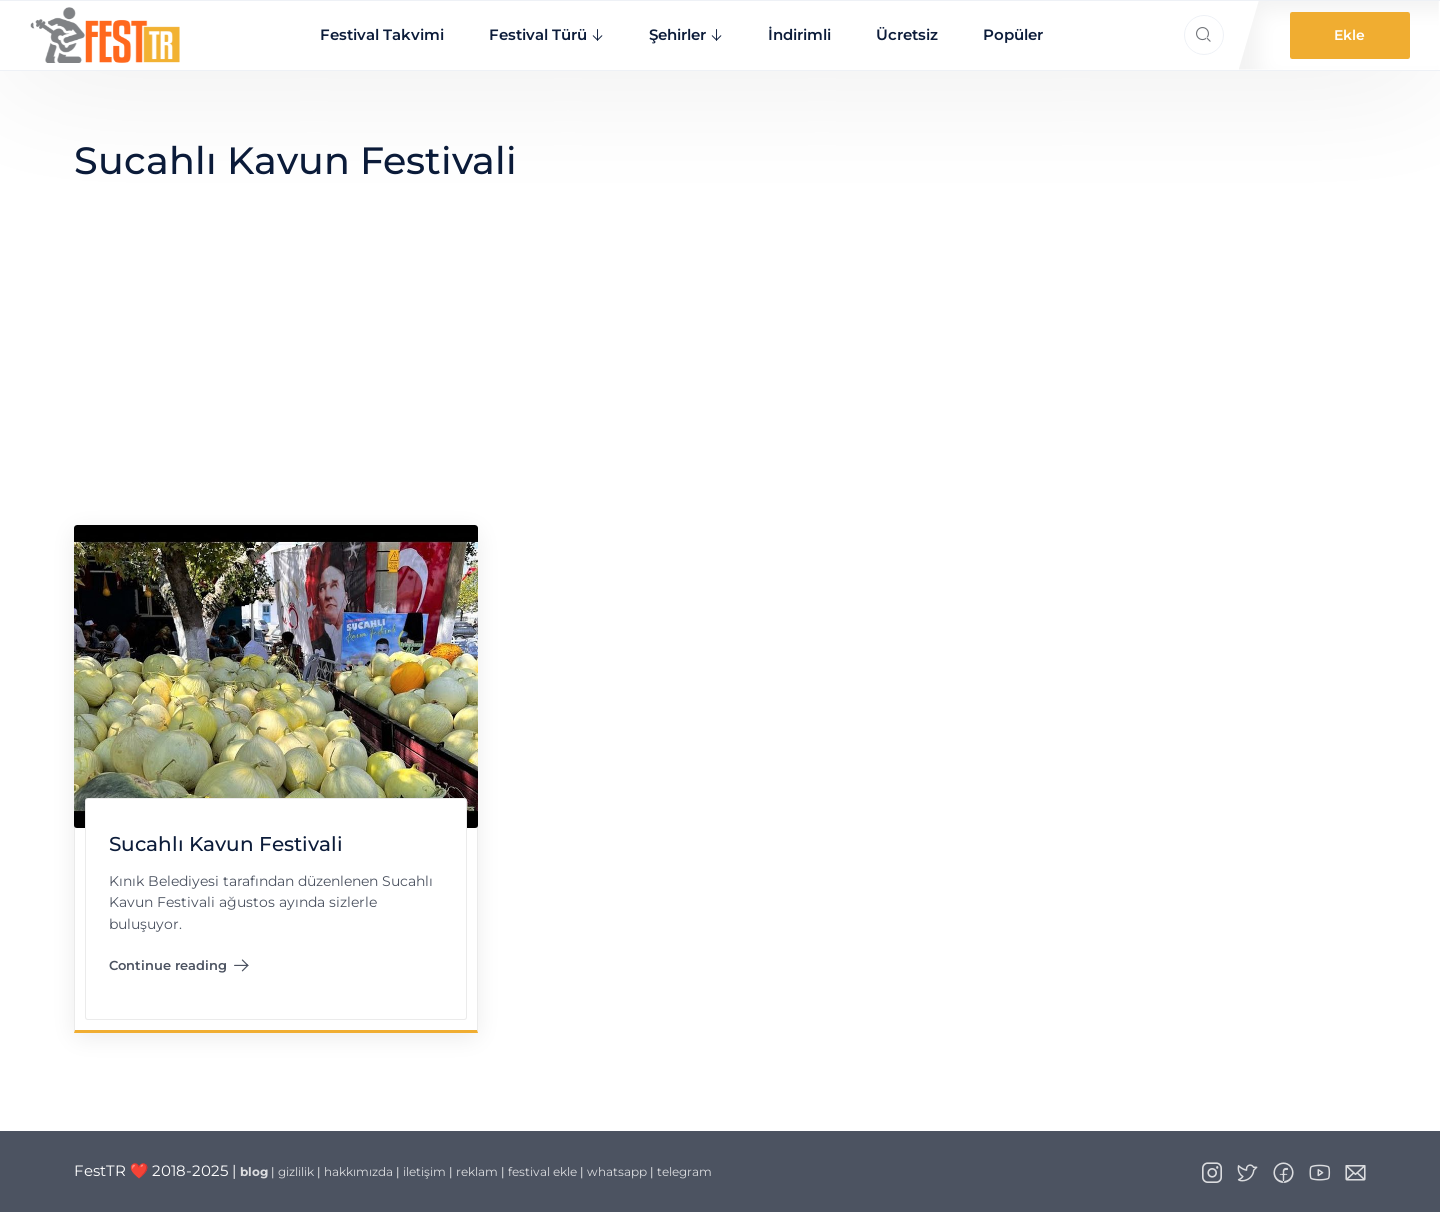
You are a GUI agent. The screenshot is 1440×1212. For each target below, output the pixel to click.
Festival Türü (538, 34)
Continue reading (178, 969)
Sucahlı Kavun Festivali (225, 844)
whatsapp (617, 1171)
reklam (477, 1171)
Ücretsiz (907, 34)
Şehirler (677, 34)
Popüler (1013, 34)
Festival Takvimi (382, 34)
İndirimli (799, 34)
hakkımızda (358, 1171)
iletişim (424, 1171)
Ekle (1349, 35)
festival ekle (542, 1171)
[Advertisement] (720, 375)
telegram (684, 1171)
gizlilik (296, 1171)
